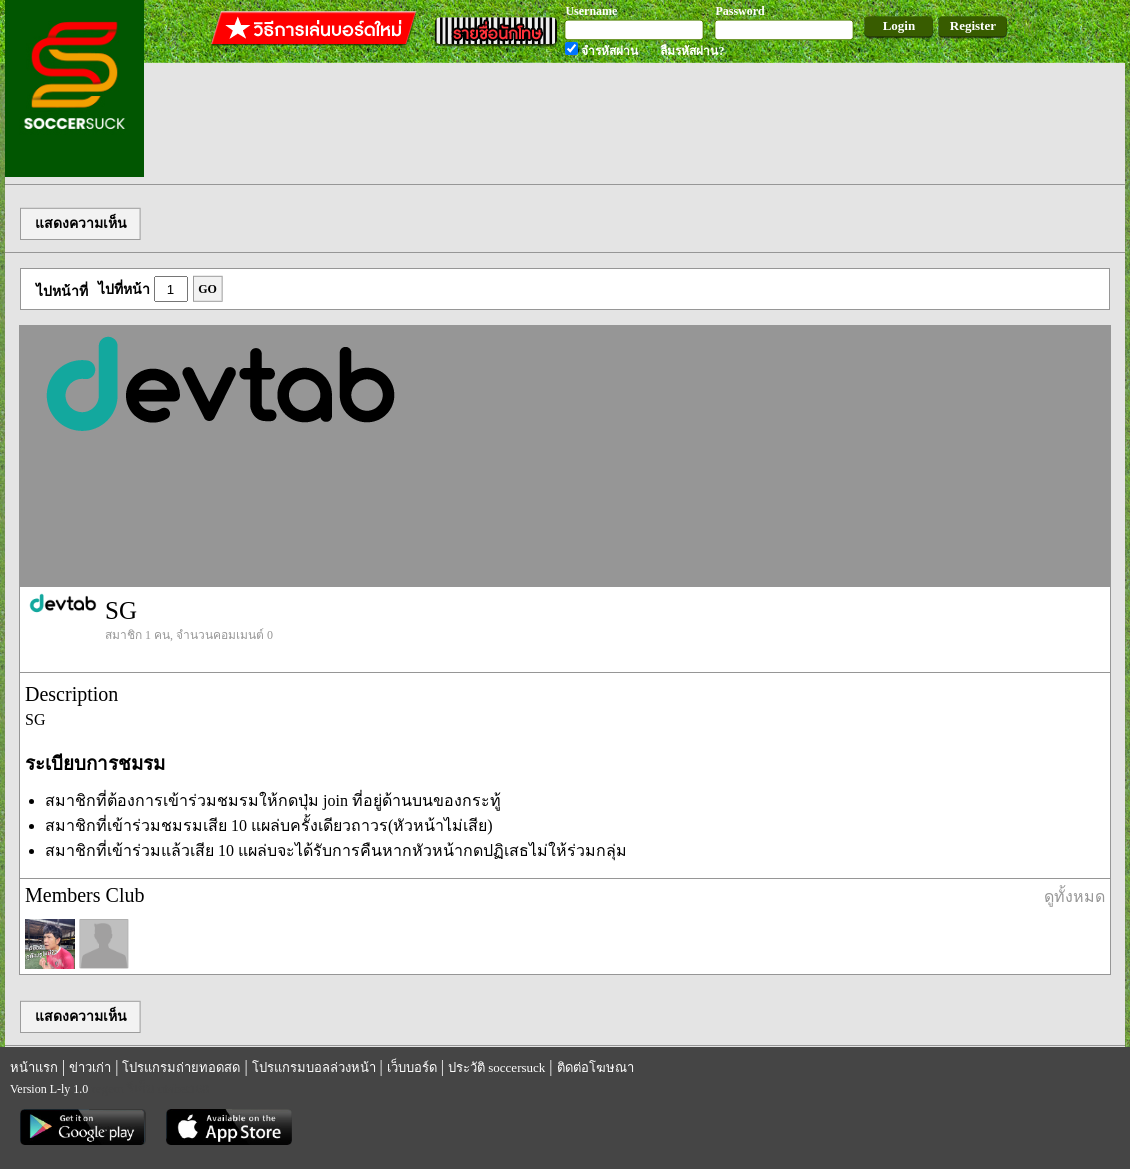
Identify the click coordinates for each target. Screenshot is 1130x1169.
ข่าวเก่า (90, 1067)
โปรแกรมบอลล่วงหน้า (314, 1067)
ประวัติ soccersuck (496, 1067)
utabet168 (183, 1088)
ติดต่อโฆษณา (595, 1067)
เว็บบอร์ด (412, 1067)
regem (107, 1088)
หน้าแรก (34, 1067)
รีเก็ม (141, 1088)
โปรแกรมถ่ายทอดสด (181, 1067)
